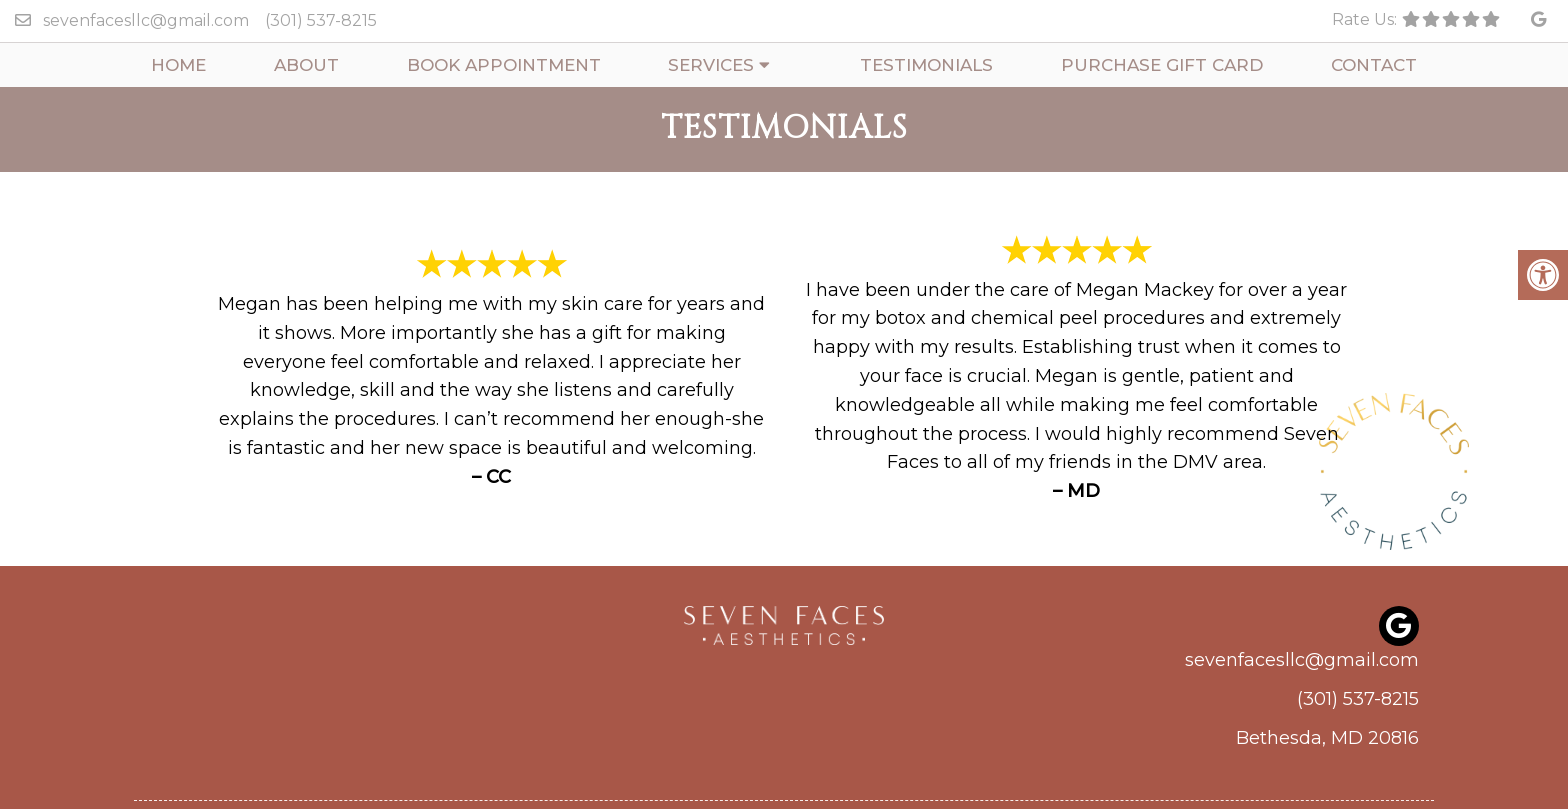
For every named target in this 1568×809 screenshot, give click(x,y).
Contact (1374, 65)
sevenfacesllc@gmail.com (146, 20)
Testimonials (926, 65)
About (306, 65)
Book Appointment (504, 65)
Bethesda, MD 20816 (1327, 738)
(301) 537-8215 (321, 20)
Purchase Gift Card (1162, 65)
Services (711, 65)
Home (178, 65)
